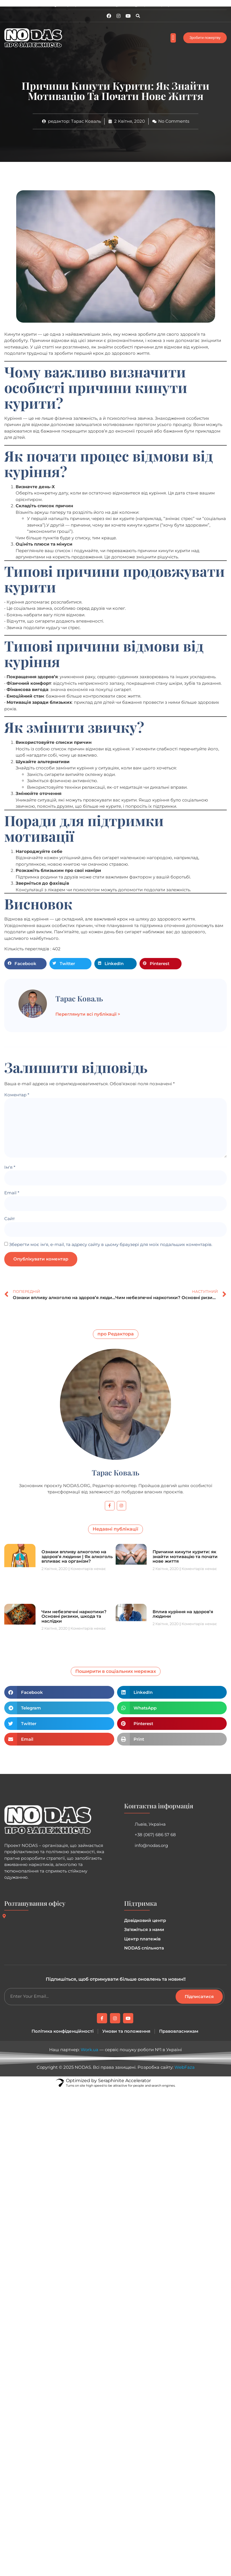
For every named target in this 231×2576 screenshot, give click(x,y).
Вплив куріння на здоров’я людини (183, 1614)
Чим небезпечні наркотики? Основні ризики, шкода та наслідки (74, 1616)
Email (11, 1192)
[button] (137, 15)
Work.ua (89, 2049)
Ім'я (9, 1167)
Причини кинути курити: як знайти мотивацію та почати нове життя (185, 1556)
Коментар (16, 1094)
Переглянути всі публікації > (87, 1014)
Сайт (9, 1218)
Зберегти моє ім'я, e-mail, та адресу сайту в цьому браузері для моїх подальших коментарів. (110, 1244)
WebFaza (184, 2067)
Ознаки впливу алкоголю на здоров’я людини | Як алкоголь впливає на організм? (77, 1556)
